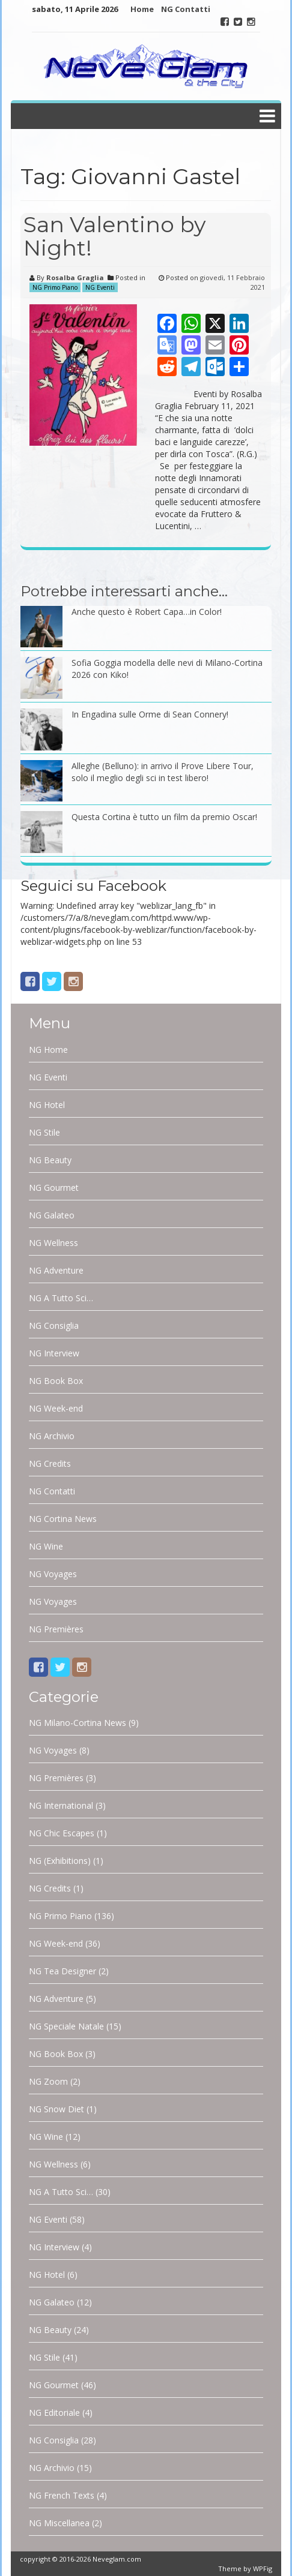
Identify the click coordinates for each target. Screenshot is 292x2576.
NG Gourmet (54, 1187)
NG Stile (44, 1132)
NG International (61, 1805)
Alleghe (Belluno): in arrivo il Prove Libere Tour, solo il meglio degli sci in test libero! (162, 771)
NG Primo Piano (55, 287)
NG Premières (56, 1629)
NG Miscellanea (59, 2523)
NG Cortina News (63, 1518)
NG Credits (50, 1463)
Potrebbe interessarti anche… (124, 591)
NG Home (48, 1049)
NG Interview (54, 1353)
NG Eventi (100, 287)
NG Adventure (56, 1270)
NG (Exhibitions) (60, 1860)
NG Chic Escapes (61, 1833)
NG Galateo (52, 1215)
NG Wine (46, 1546)
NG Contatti (185, 9)
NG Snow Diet (56, 2109)
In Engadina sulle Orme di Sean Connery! (149, 714)
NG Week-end (56, 1408)
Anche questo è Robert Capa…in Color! (146, 611)
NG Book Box (56, 1380)
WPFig (262, 2568)
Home (142, 9)
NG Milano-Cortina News (77, 1722)
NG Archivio (52, 1436)
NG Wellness (53, 1242)
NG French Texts (61, 2495)
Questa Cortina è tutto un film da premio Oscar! (164, 816)
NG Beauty (50, 1160)
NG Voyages (53, 1574)
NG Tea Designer (62, 1971)
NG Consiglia (54, 1325)
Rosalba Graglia (75, 277)
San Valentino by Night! (114, 236)
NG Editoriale (54, 2412)
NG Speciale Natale (66, 2026)
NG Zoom (48, 2081)
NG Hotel (47, 1104)
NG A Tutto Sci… (61, 1298)
